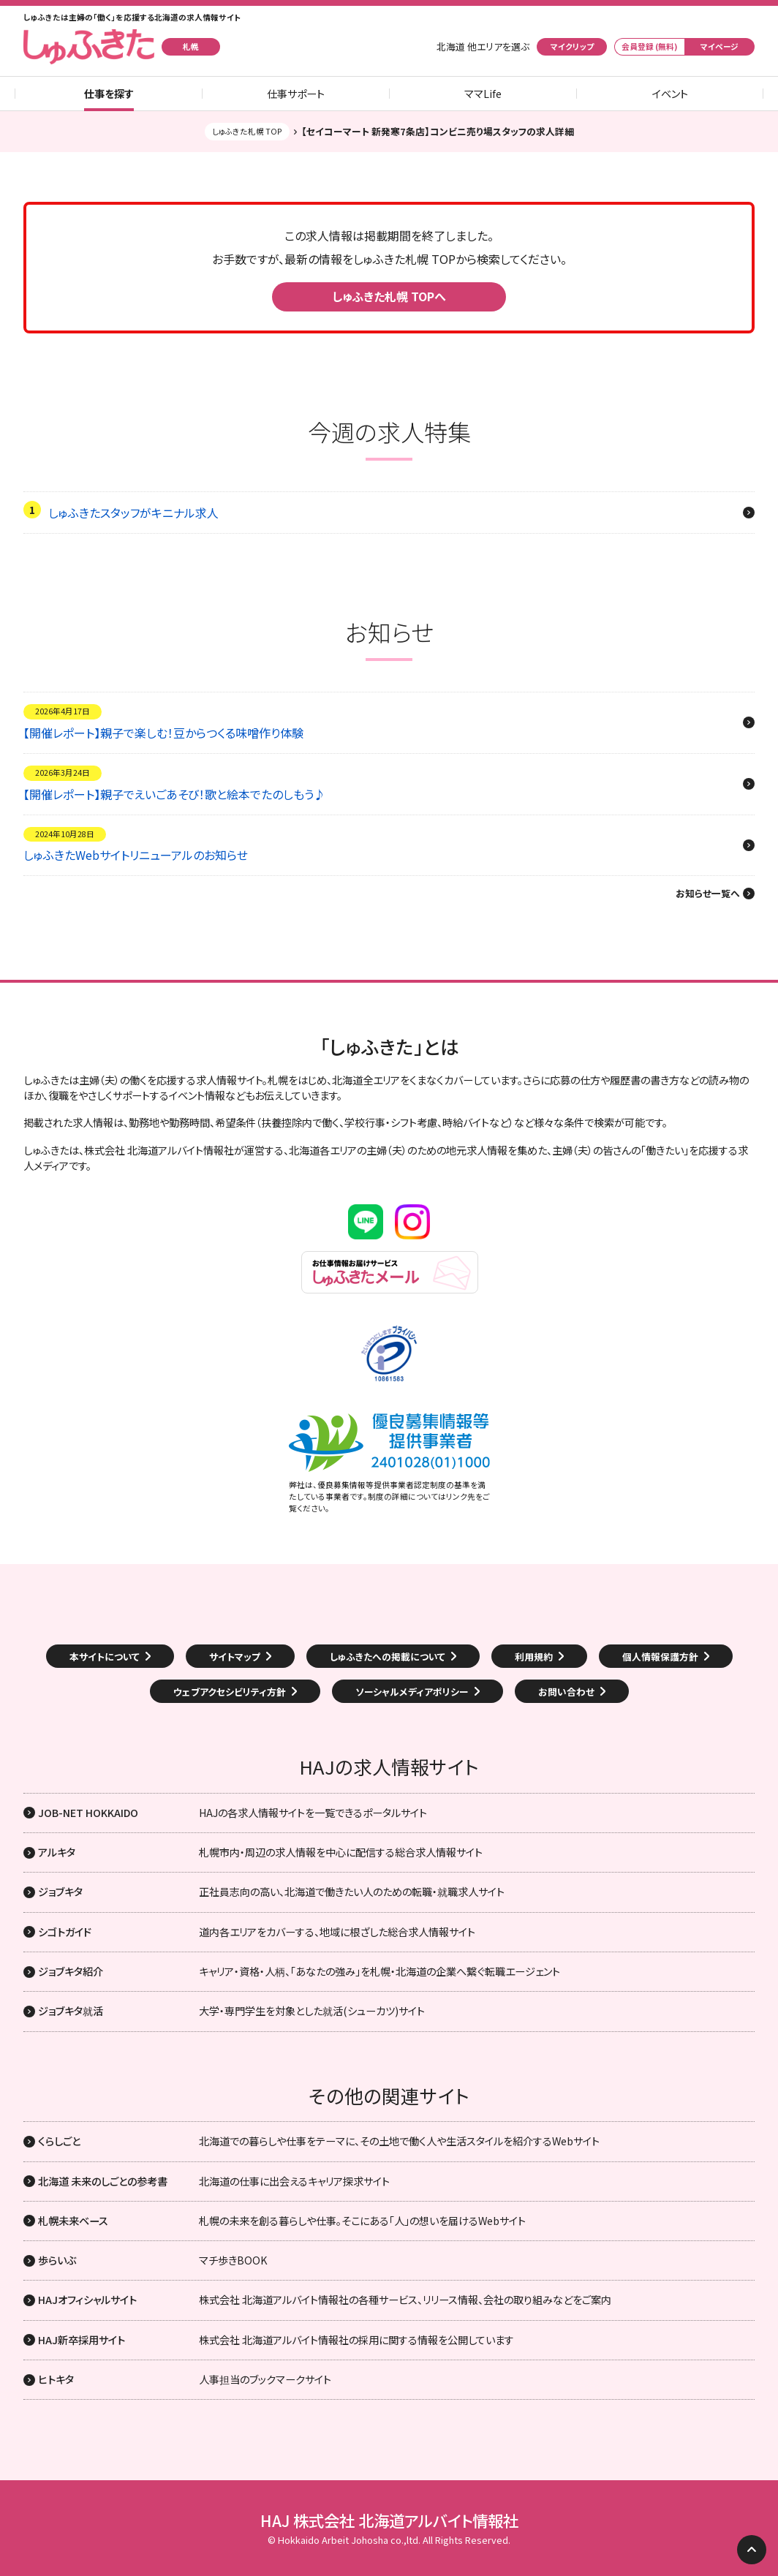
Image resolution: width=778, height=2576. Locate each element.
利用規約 (534, 1656)
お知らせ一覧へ (708, 893)
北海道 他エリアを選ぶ (483, 47)
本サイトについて (104, 1656)
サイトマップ (234, 1656)
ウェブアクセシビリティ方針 (229, 1692)
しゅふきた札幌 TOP (247, 131)
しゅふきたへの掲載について (387, 1656)
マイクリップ (572, 46)
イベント (670, 93)
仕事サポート (296, 93)
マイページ (719, 46)
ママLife (483, 93)
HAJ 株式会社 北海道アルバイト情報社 (389, 2520)
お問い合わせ (566, 1692)
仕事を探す (109, 93)
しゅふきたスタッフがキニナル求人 (133, 512)
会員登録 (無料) (650, 46)
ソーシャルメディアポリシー (412, 1692)
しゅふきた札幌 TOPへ (389, 296)
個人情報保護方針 (660, 1656)
